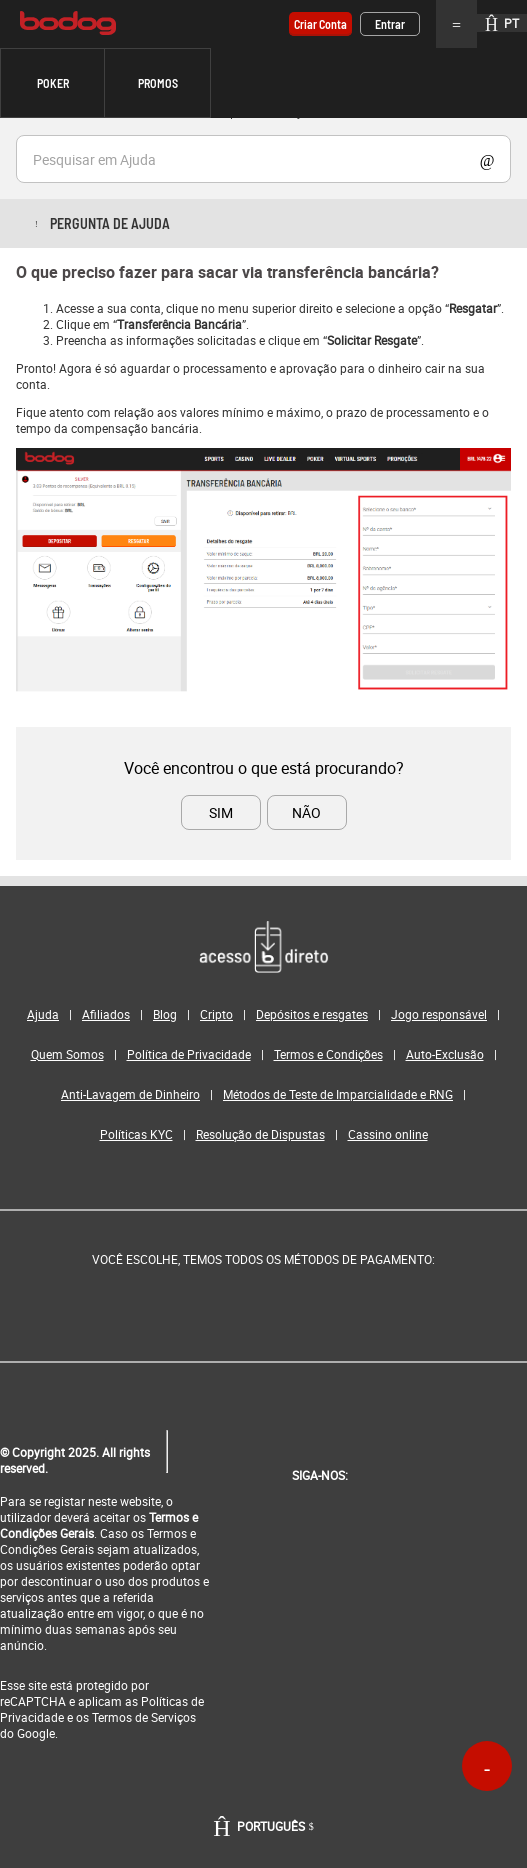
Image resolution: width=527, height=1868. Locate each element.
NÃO (306, 812)
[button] (52, 83)
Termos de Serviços (144, 1717)
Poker (53, 83)
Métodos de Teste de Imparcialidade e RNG (338, 1094)
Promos (158, 83)
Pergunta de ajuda (110, 223)
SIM (221, 812)
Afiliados (106, 1014)
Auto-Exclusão (445, 1054)
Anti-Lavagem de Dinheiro (130, 1094)
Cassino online (388, 1134)
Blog (165, 1014)
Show (487, 159)
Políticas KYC (136, 1134)
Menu (456, 24)
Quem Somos (67, 1054)
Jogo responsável (439, 1014)
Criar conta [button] (320, 24)
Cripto (216, 1014)
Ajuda (43, 1014)
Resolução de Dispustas (260, 1134)
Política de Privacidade (189, 1054)
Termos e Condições (328, 1054)
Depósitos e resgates (312, 1014)
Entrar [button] (390, 24)
